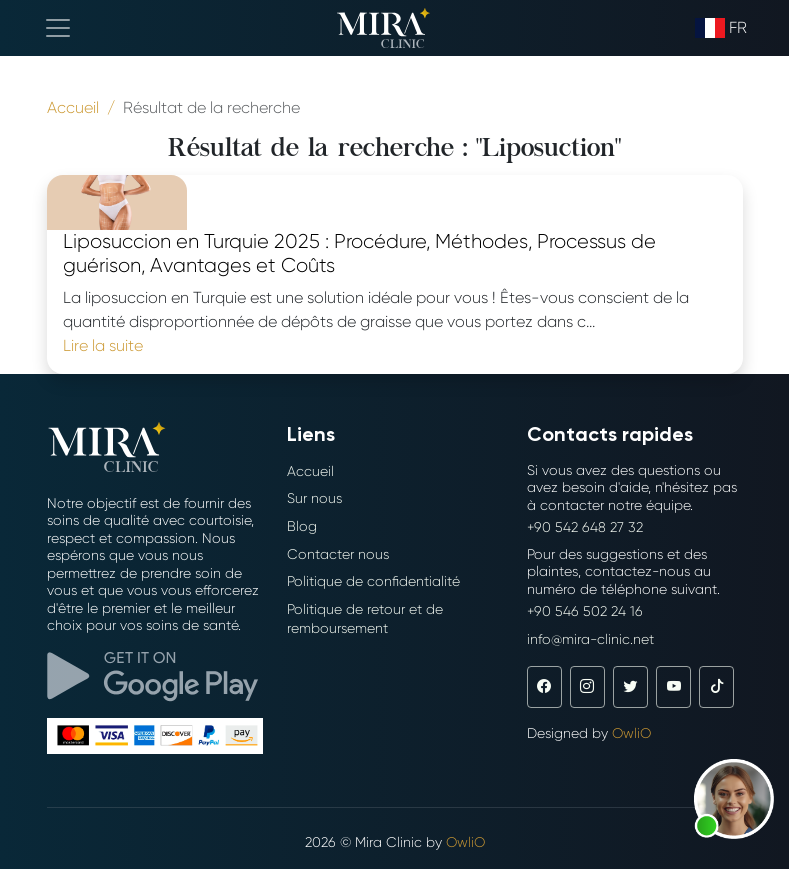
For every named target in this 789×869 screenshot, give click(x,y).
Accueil (310, 471)
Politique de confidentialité (373, 581)
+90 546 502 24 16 (585, 611)
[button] (734, 799)
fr (721, 28)
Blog (302, 526)
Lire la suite (103, 345)
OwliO (631, 733)
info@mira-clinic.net (590, 639)
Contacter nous (338, 554)
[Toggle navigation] (58, 28)
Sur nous (314, 498)
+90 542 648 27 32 (585, 527)
